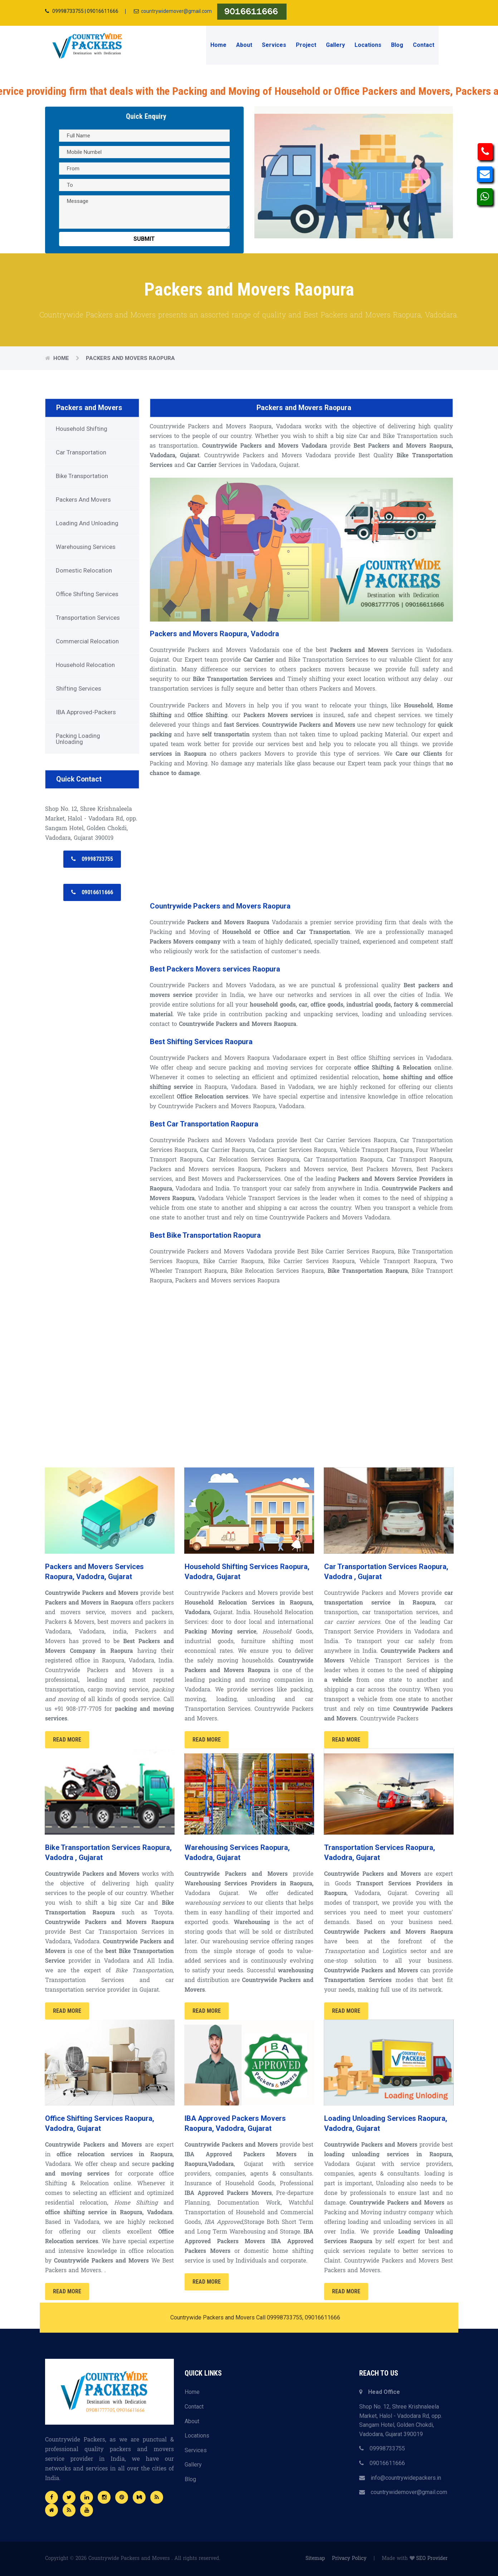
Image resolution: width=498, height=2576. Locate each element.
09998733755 (382, 2448)
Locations (368, 45)
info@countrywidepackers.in (400, 2477)
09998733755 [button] (92, 859)
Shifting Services (78, 688)
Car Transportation (81, 452)
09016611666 (382, 2463)
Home (218, 45)
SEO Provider (432, 2558)
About (244, 45)
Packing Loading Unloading (78, 738)
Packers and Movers (90, 408)
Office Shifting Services (87, 594)
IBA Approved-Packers (86, 712)
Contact (423, 45)
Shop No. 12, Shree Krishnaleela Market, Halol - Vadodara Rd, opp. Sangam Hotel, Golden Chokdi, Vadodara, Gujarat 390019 (400, 2420)
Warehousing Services (86, 546)
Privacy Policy (349, 2558)
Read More (67, 1739)
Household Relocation (85, 664)
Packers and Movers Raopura (130, 358)
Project (306, 45)
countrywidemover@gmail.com (176, 11)
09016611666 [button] (92, 892)
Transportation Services (88, 617)
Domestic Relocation (84, 570)
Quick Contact (79, 779)
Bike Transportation (82, 475)
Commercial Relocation (87, 641)
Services (274, 45)
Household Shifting (81, 428)
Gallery (335, 45)
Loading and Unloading (87, 523)
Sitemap (315, 2558)
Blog (397, 45)
